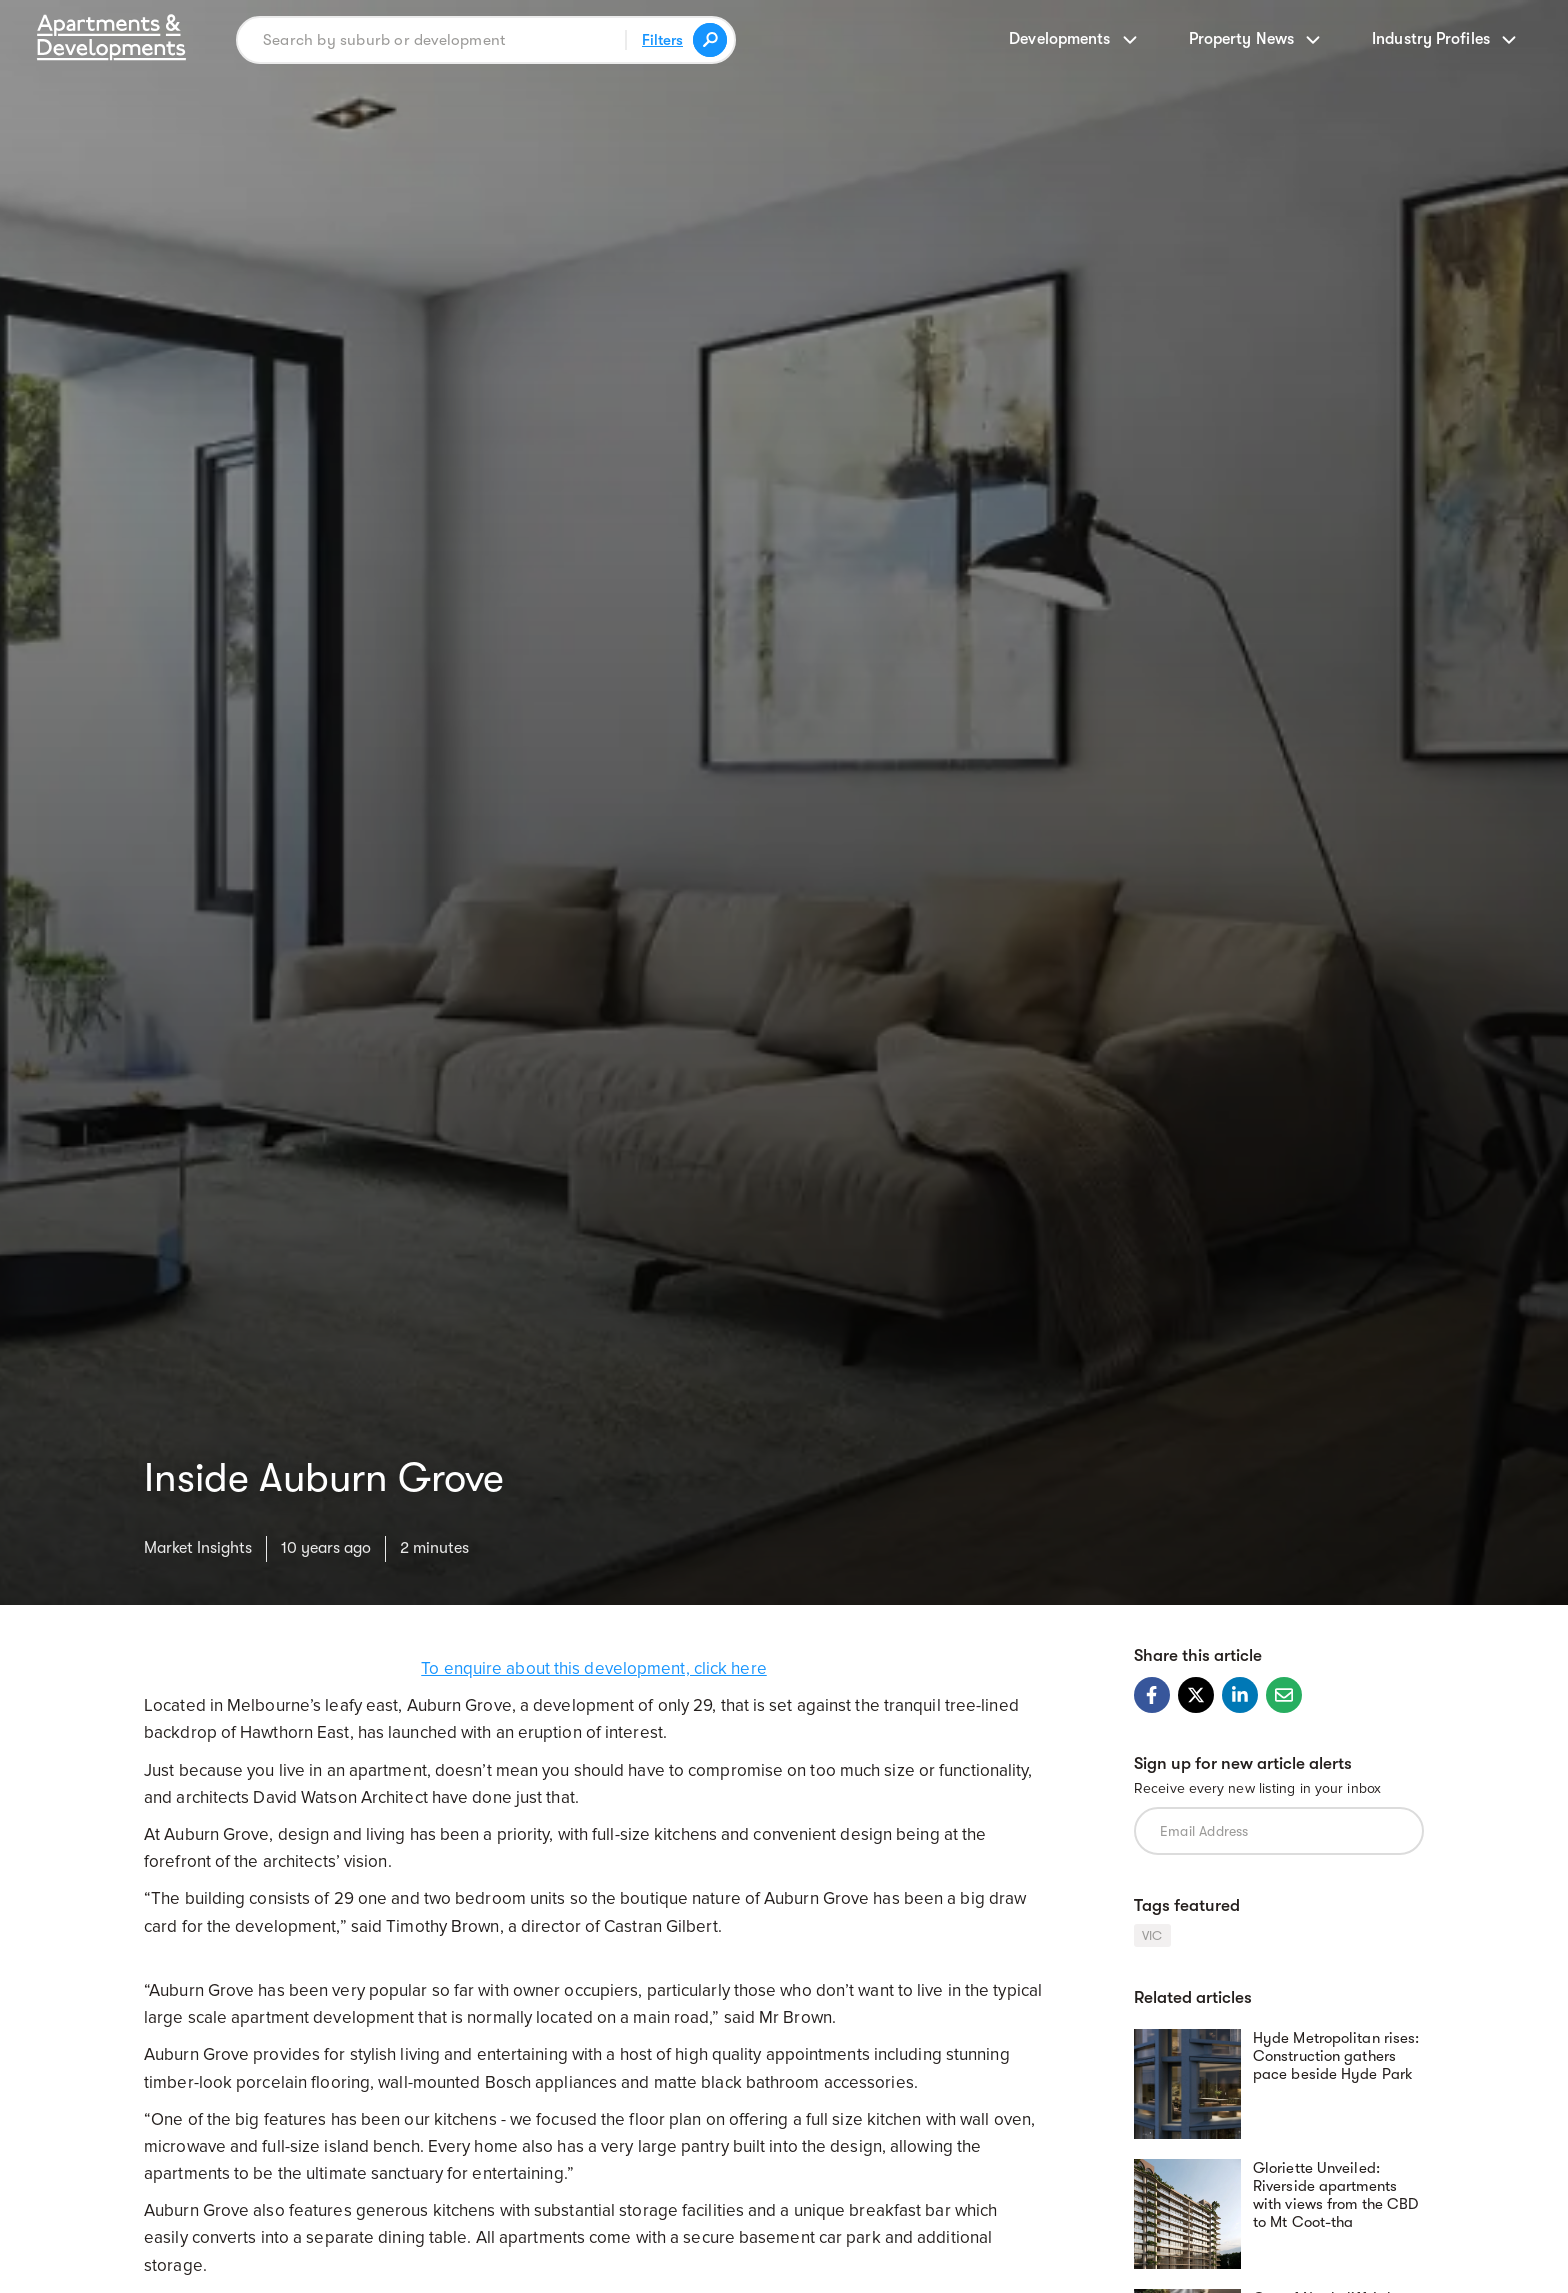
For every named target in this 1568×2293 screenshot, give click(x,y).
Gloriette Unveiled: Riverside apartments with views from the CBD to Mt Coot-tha (1335, 2195)
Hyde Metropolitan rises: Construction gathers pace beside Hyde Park (1336, 2056)
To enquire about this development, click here (594, 1668)
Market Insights (198, 1548)
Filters (662, 40)
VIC (1152, 1935)
